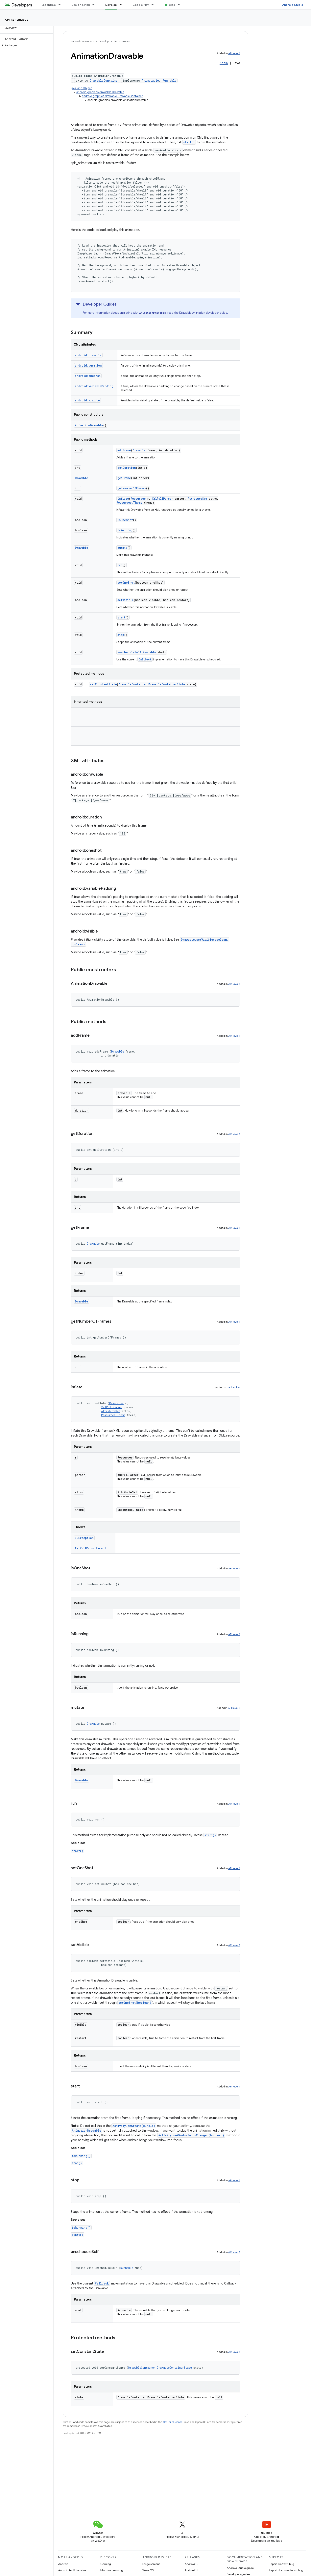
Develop (103, 41)
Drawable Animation (192, 312)
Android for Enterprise (72, 2570)
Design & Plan (80, 5)
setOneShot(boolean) (134, 2002)
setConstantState (103, 684)
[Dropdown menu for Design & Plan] (95, 5)
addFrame (124, 450)
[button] (26, 45)
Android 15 (191, 2564)
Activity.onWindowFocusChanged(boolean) (191, 2135)
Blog (172, 5)
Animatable (150, 80)
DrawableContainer (104, 80)
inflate (123, 498)
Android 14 (192, 2570)
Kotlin (224, 63)
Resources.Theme (129, 502)
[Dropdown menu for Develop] (122, 5)
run (119, 565)
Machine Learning (111, 2570)
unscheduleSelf (129, 652)
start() (189, 142)
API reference (17, 19)
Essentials (48, 5)
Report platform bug (281, 2564)
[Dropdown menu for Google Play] (154, 5)
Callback (145, 659)
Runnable (169, 80)
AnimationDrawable (89, 425)
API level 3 (234, 1708)
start (121, 617)
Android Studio (292, 5)
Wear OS (148, 2570)
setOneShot (126, 582)
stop (120, 635)
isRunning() (81, 2156)
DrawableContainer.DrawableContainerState (151, 684)
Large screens (151, 2564)
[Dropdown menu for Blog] (180, 5)
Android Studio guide (240, 2568)
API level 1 (234, 53)
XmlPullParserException (93, 1548)
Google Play (140, 5)
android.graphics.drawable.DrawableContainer (112, 96)
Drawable (139, 450)
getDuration (126, 468)
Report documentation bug (286, 2570)
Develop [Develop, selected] (111, 5)
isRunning (124, 530)
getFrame (124, 478)
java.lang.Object (81, 88)
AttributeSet (197, 498)
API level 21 (233, 1387)
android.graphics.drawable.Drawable (100, 92)
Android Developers (82, 41)
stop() (77, 2163)
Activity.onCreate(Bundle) (133, 2126)
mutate (122, 548)
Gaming (105, 2564)
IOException (84, 1538)
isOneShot (125, 520)
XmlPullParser (162, 498)
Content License (172, 2422)
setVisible (125, 600)
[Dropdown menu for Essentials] (61, 5)
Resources (138, 498)
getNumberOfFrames (131, 488)
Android (63, 2564)
